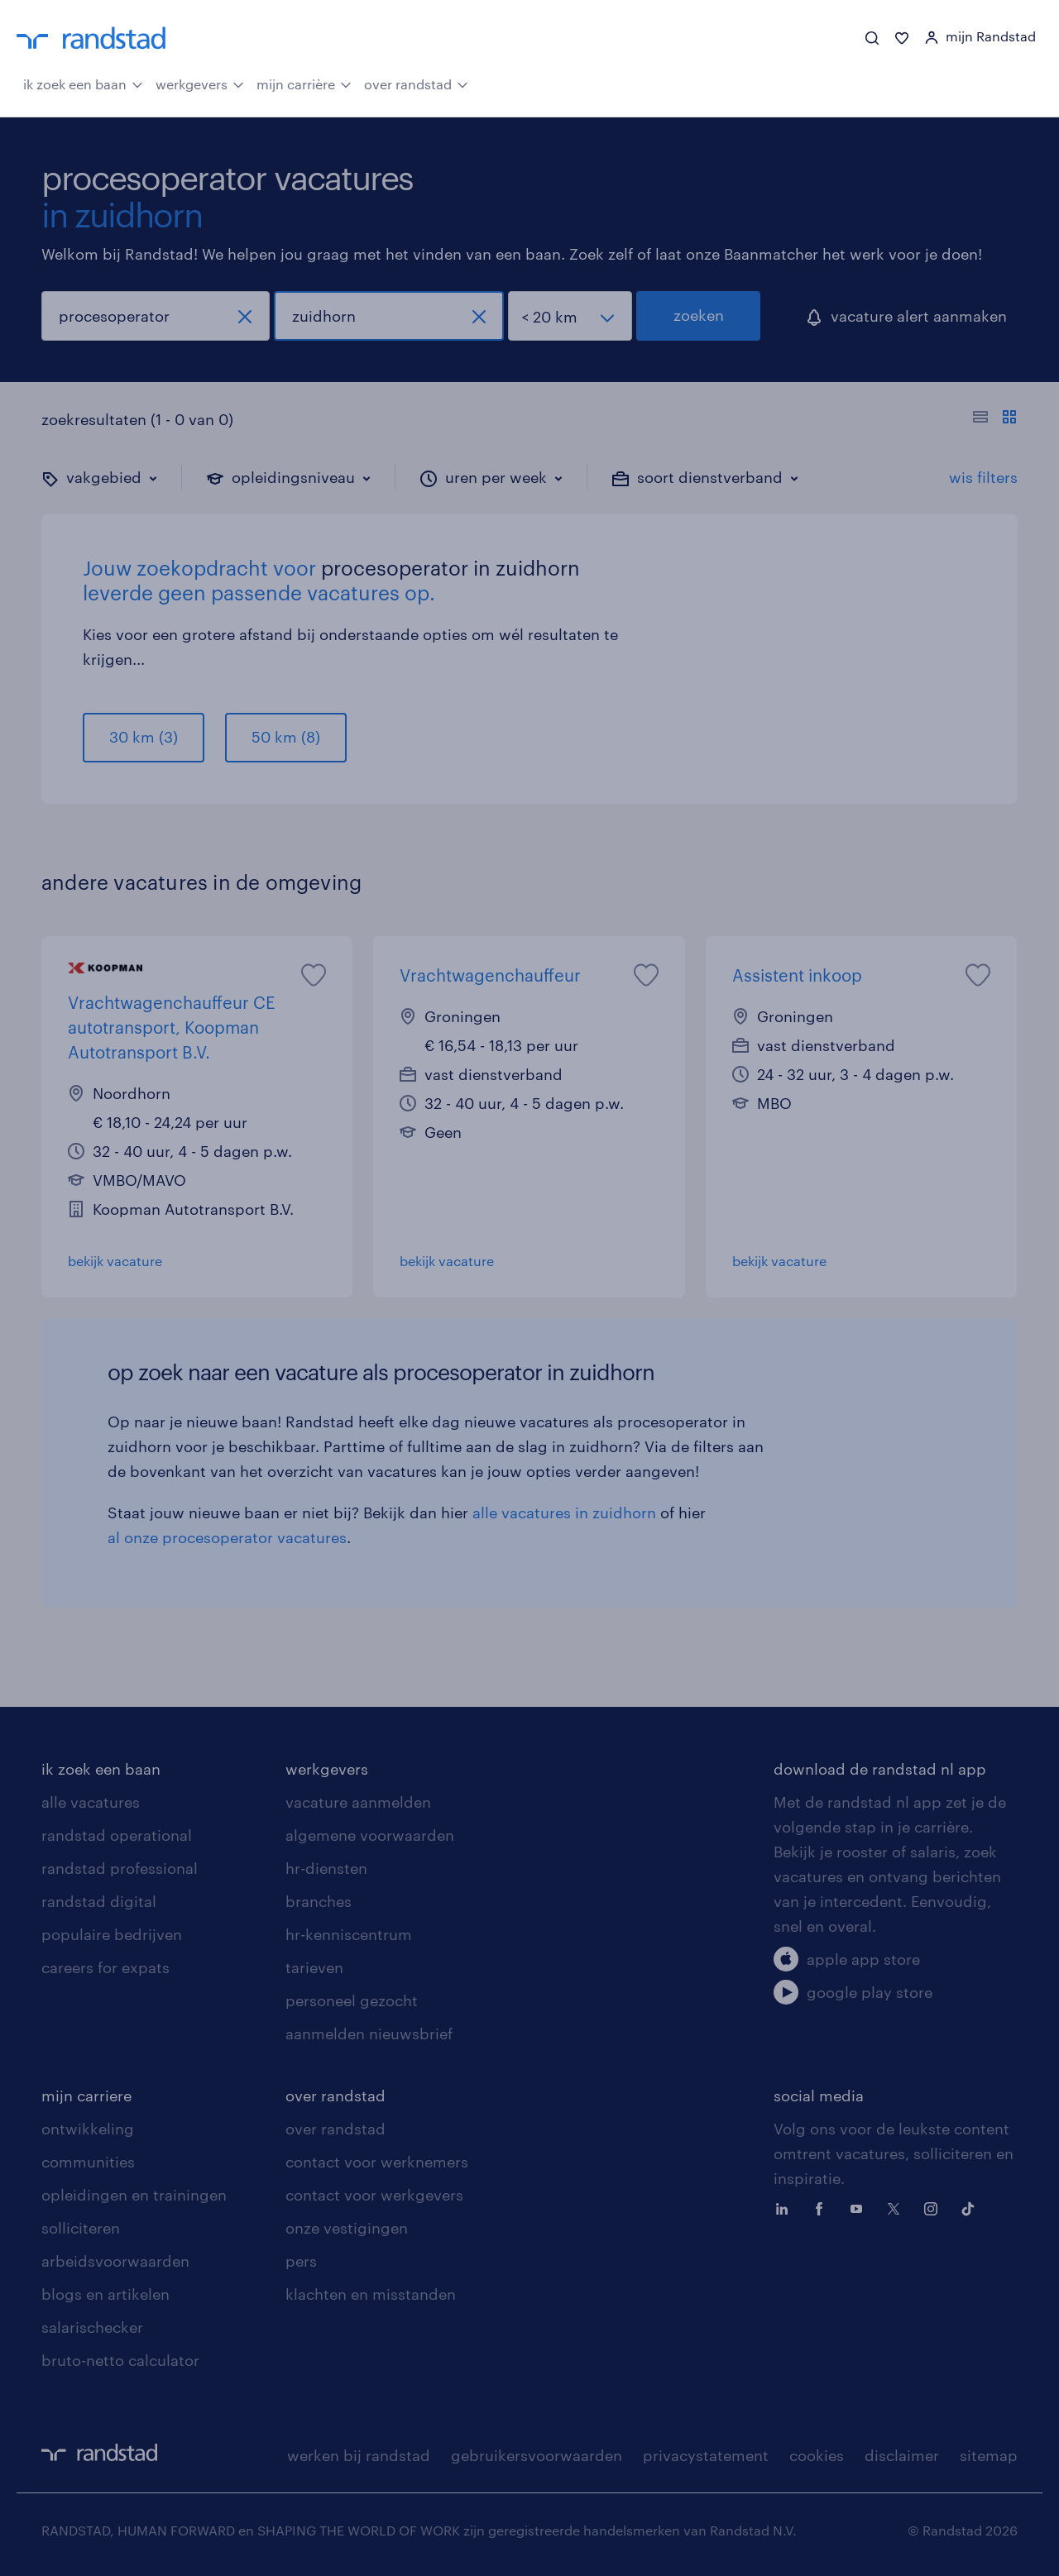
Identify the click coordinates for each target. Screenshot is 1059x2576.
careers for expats (105, 1967)
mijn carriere (86, 2095)
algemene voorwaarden (369, 1835)
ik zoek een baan (83, 83)
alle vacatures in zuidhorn (564, 1512)
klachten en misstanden (370, 2294)
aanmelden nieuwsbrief (369, 2033)
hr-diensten (326, 1868)
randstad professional (119, 1868)
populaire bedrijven (111, 1934)
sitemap (989, 2455)
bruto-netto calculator (120, 2360)
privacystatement (706, 2455)
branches (318, 1901)
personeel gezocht (351, 2000)
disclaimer (902, 2455)
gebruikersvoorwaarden (536, 2455)
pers (301, 2261)
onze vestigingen (346, 2228)
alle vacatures (90, 1802)
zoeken (698, 315)
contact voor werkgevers (374, 2195)
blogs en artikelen (105, 2294)
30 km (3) (143, 737)
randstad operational (116, 1835)
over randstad (416, 83)
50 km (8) (286, 737)
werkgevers (200, 83)
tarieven (314, 1967)
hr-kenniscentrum (348, 1934)
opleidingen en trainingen (134, 2195)
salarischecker (92, 2327)
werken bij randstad (358, 2455)
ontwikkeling (87, 2129)
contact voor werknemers (376, 2162)
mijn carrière (304, 83)
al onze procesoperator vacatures (227, 1537)
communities (88, 2162)
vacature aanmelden (358, 1802)
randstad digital (98, 1901)
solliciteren (80, 2228)
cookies (816, 2455)
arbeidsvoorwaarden (115, 2261)
